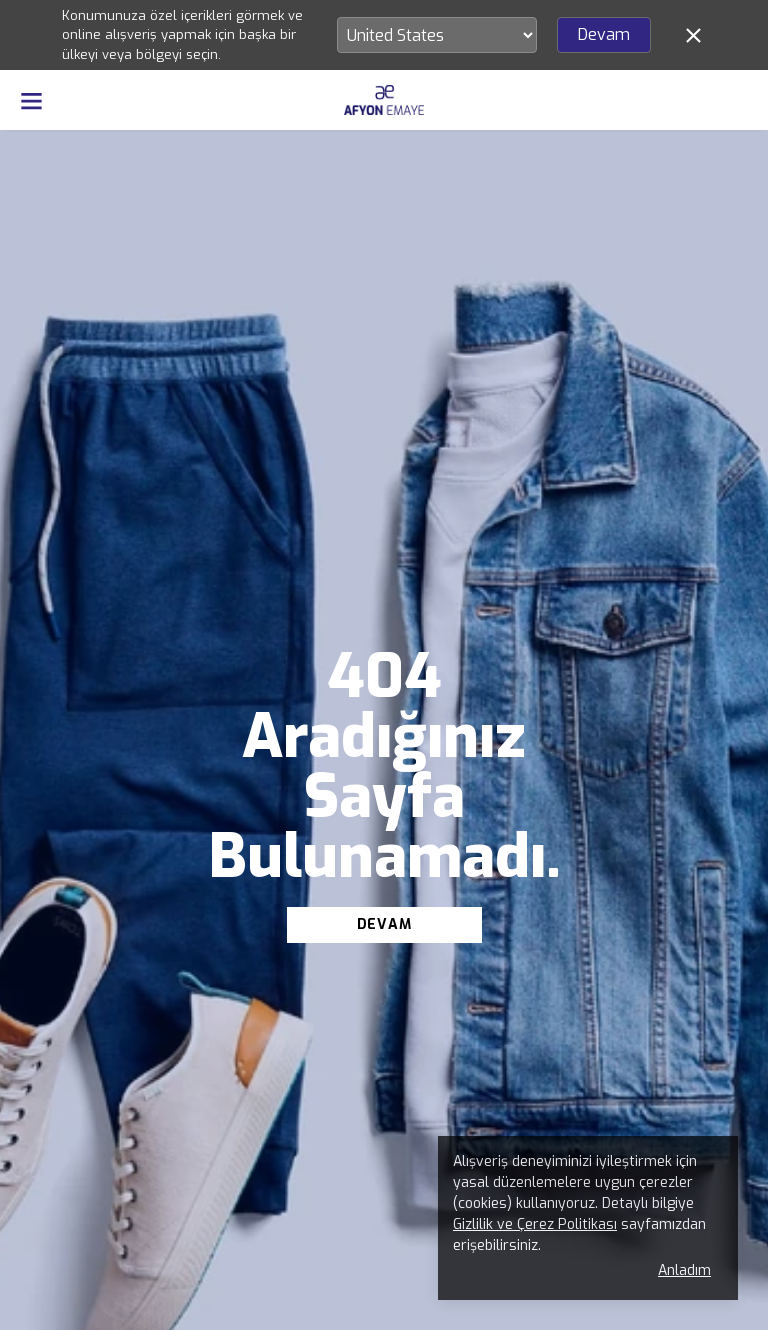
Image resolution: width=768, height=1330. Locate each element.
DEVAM (384, 924)
